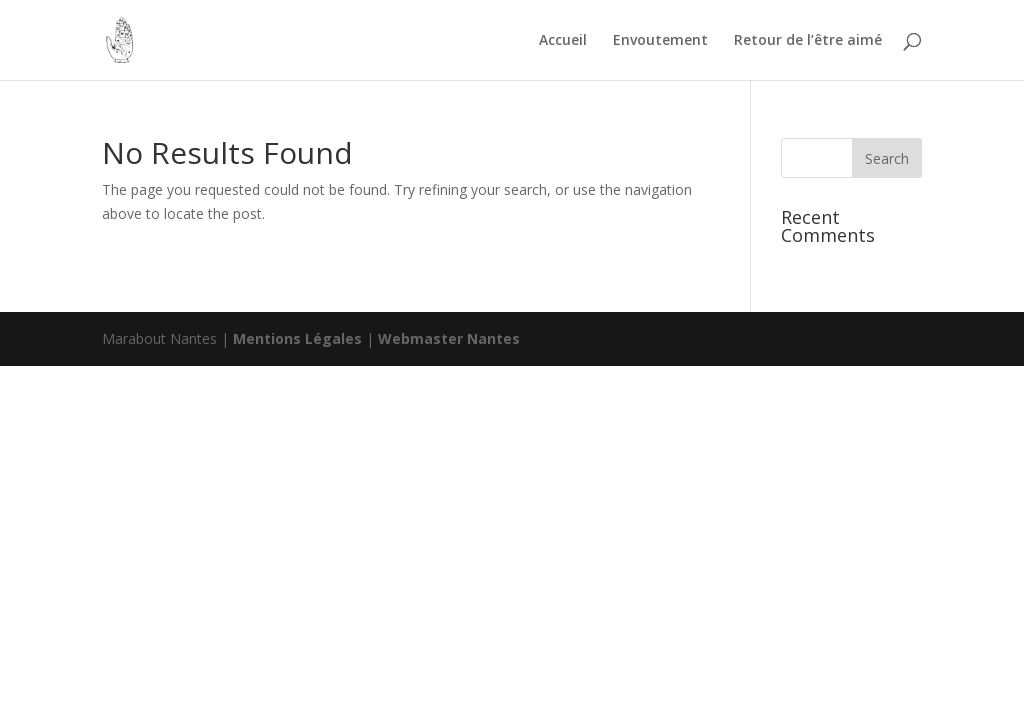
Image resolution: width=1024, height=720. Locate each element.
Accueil (563, 41)
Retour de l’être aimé (808, 41)
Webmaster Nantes (449, 338)
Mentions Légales (299, 338)
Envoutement (660, 41)
